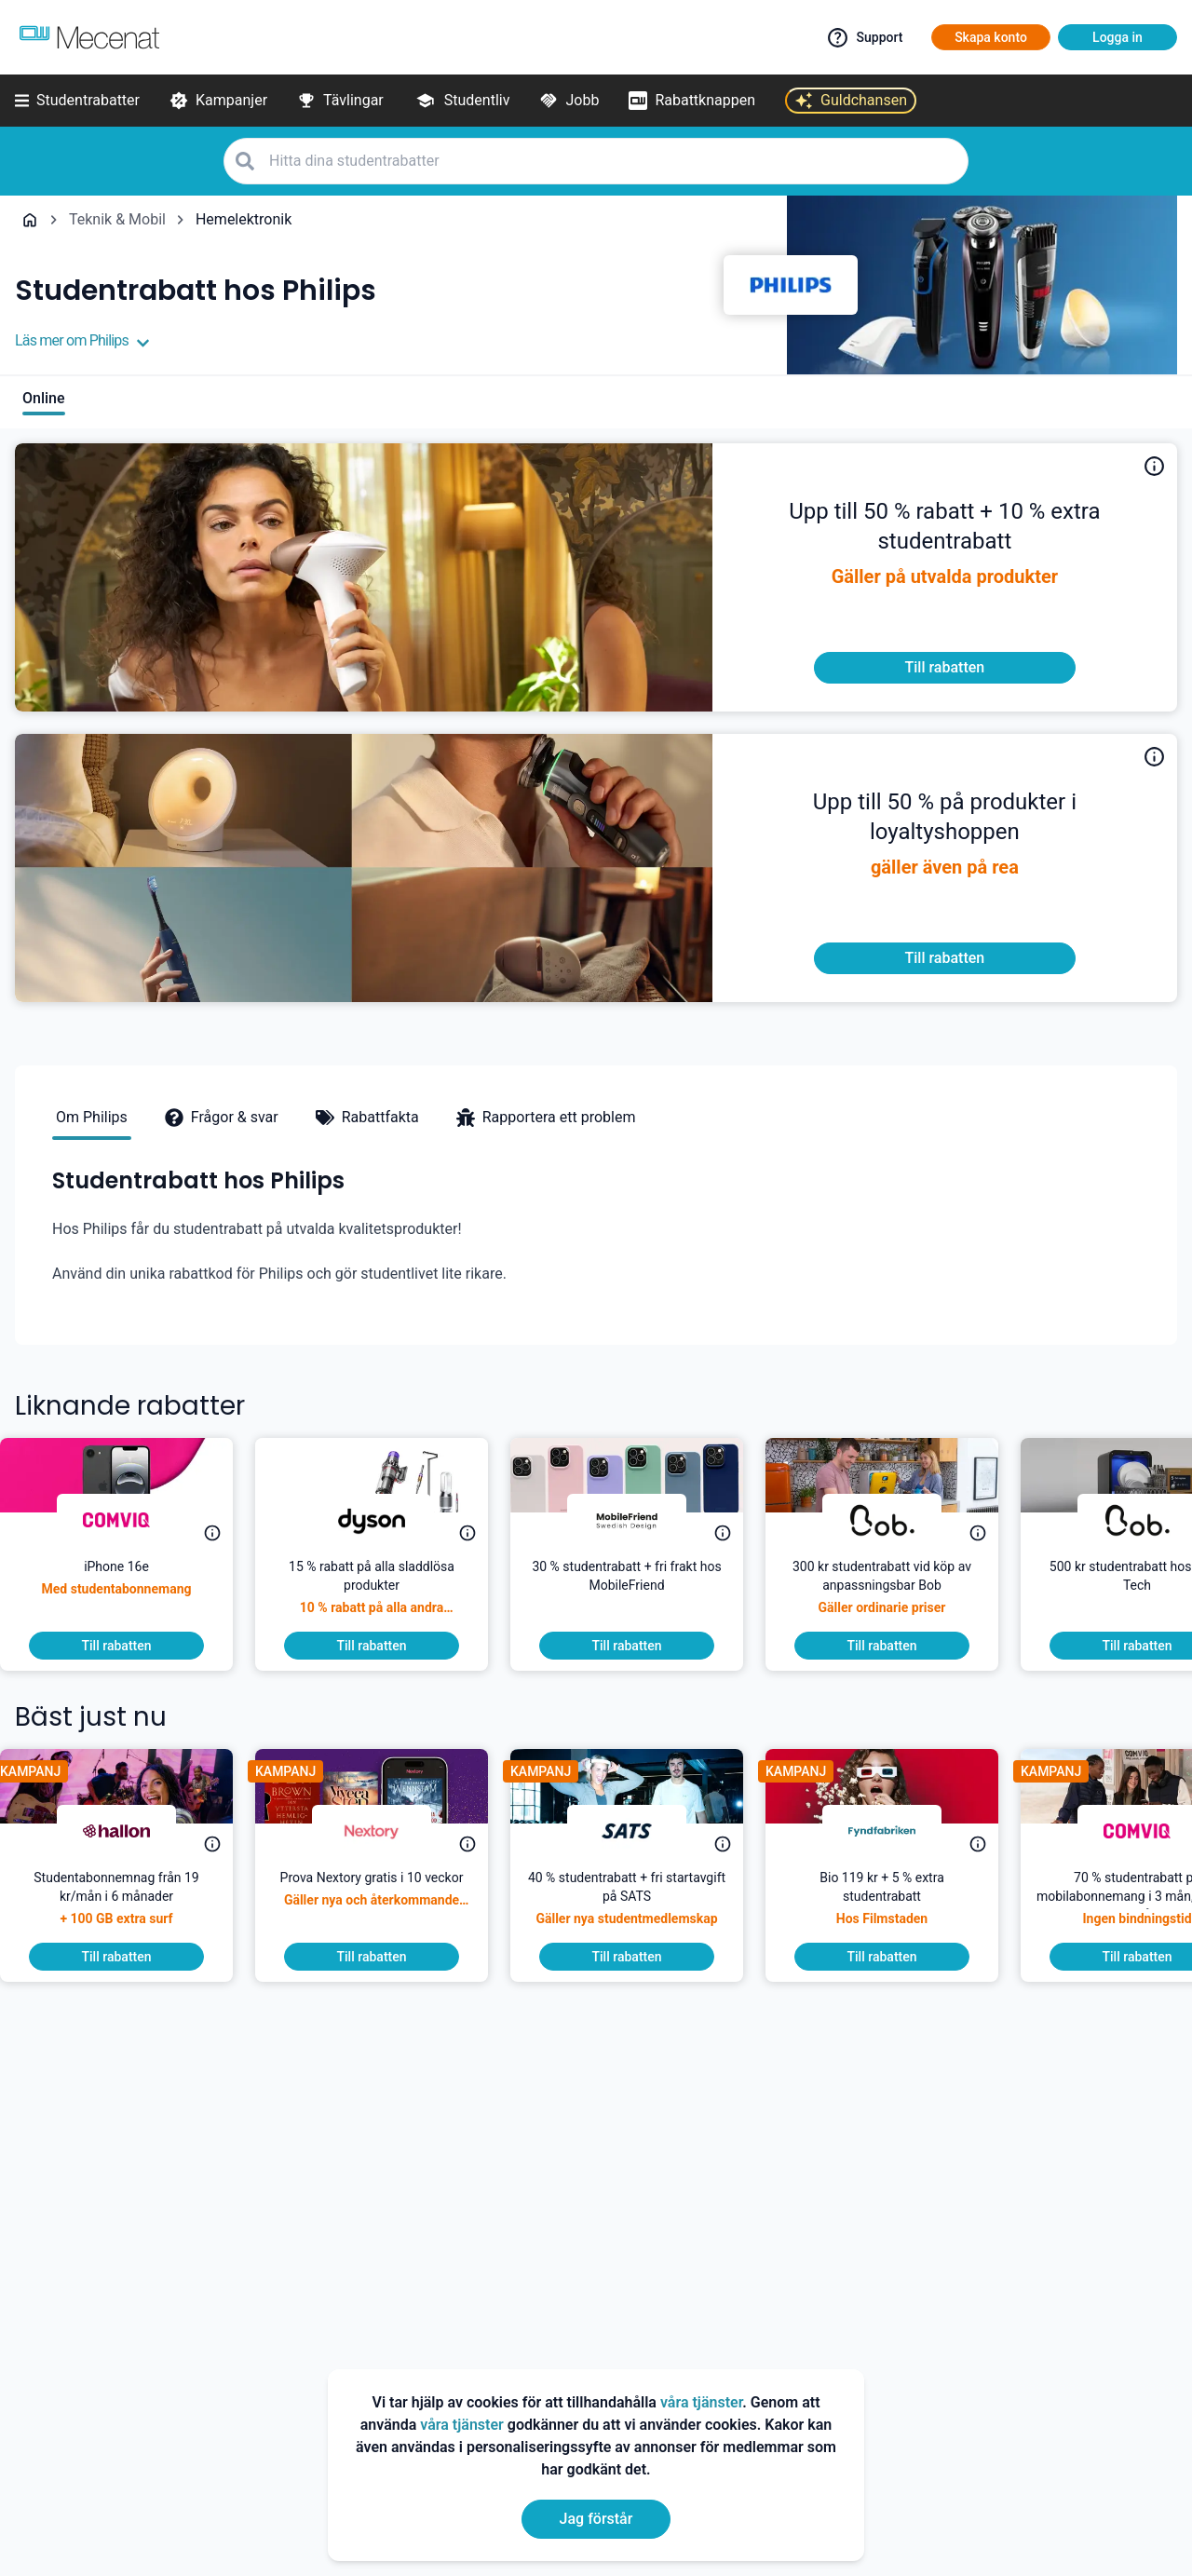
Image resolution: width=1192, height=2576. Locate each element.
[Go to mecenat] (89, 37)
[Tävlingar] (340, 100)
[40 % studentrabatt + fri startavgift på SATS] (641, 1905)
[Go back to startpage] (29, 219)
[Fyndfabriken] (896, 1831)
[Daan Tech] (896, 1520)
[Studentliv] (461, 100)
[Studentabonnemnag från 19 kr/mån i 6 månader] (131, 1905)
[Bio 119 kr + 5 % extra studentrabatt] (896, 1905)
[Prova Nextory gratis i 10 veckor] (386, 1905)
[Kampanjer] (218, 100)
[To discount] (945, 668)
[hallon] (131, 1831)
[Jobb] (569, 100)
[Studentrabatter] (77, 100)
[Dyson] (386, 1520)
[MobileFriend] (641, 1520)
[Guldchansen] (850, 101)
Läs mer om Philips (82, 341)
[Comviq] (131, 1520)
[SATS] (641, 1831)
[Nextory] (386, 1831)
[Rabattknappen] (692, 100)
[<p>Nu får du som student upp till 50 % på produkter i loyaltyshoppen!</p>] (944, 825)
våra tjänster (701, 2402)
